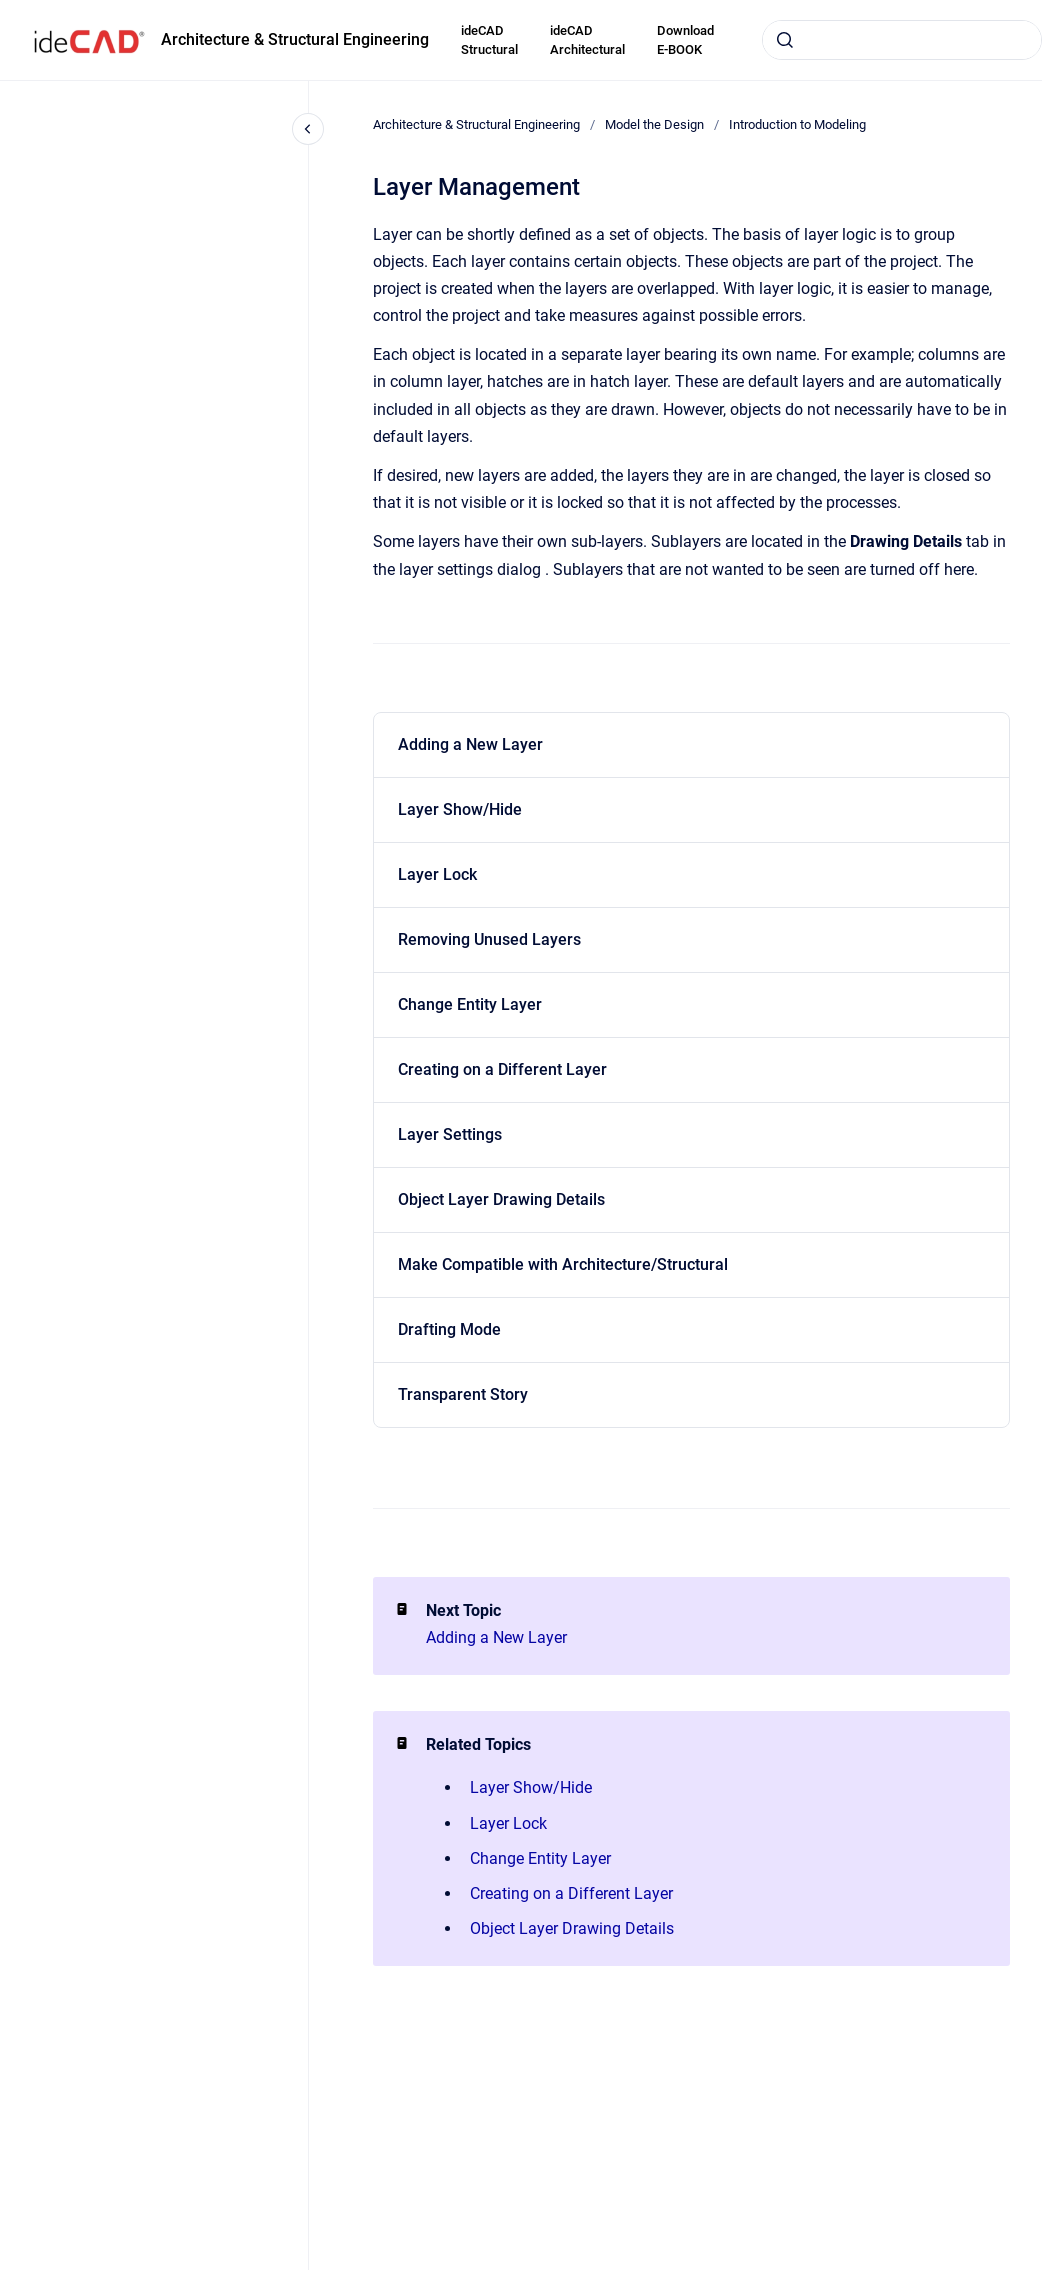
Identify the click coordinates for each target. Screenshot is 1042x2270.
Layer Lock (437, 874)
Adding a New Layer (470, 744)
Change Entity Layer (470, 1004)
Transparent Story (463, 1394)
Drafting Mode (449, 1329)
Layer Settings (450, 1134)
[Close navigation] (308, 129)
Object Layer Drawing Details (501, 1199)
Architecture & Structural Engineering (295, 39)
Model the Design (654, 124)
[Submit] (785, 40)
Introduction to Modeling (797, 124)
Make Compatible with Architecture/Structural (563, 1264)
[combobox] (902, 40)
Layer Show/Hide (460, 809)
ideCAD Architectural (587, 40)
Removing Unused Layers (489, 939)
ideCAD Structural (489, 40)
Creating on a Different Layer (502, 1069)
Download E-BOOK (685, 40)
